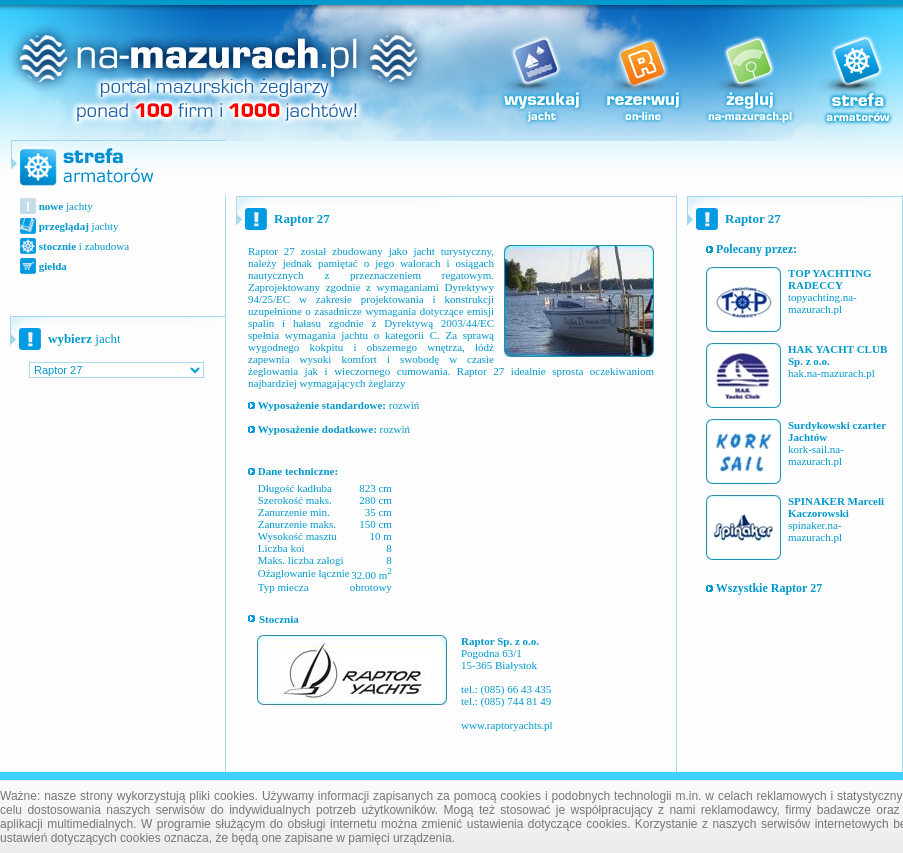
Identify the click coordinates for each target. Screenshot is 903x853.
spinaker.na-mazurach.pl (815, 531)
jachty (64, 206)
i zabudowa (82, 246)
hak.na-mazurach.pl (831, 373)
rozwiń (333, 405)
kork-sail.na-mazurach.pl (816, 455)
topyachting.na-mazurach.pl (822, 303)
